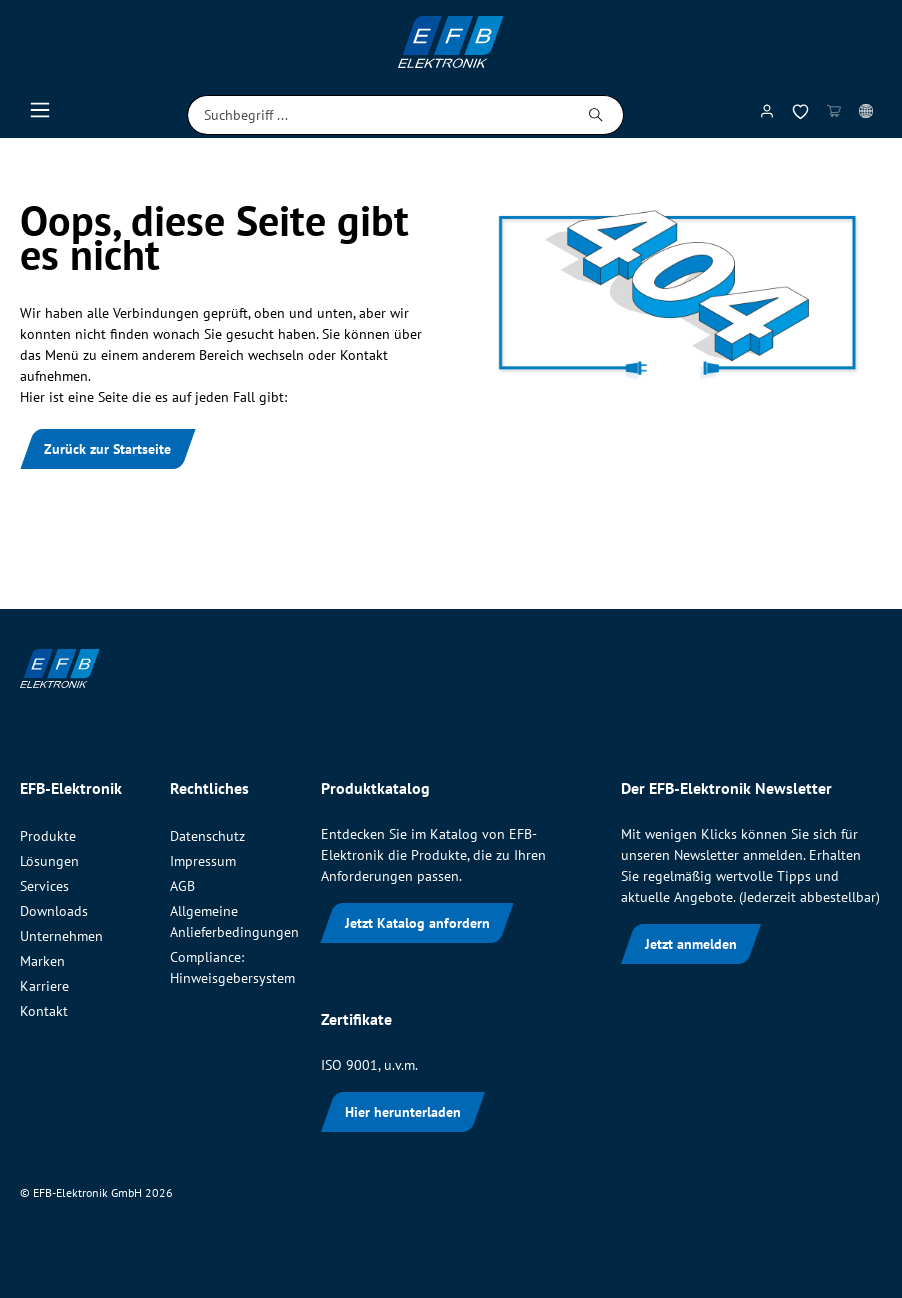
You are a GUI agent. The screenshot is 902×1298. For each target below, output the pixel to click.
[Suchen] (596, 115)
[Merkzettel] (800, 115)
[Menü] (40, 115)
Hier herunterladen (403, 1112)
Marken (42, 961)
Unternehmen (61, 936)
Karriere (44, 986)
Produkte (48, 836)
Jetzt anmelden (691, 944)
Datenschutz (207, 836)
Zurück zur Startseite (107, 449)
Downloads (54, 911)
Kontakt (44, 1011)
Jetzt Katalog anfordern (417, 923)
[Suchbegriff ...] (378, 115)
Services (44, 886)
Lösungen (49, 861)
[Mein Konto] (767, 115)
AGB (182, 886)
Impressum (203, 861)
